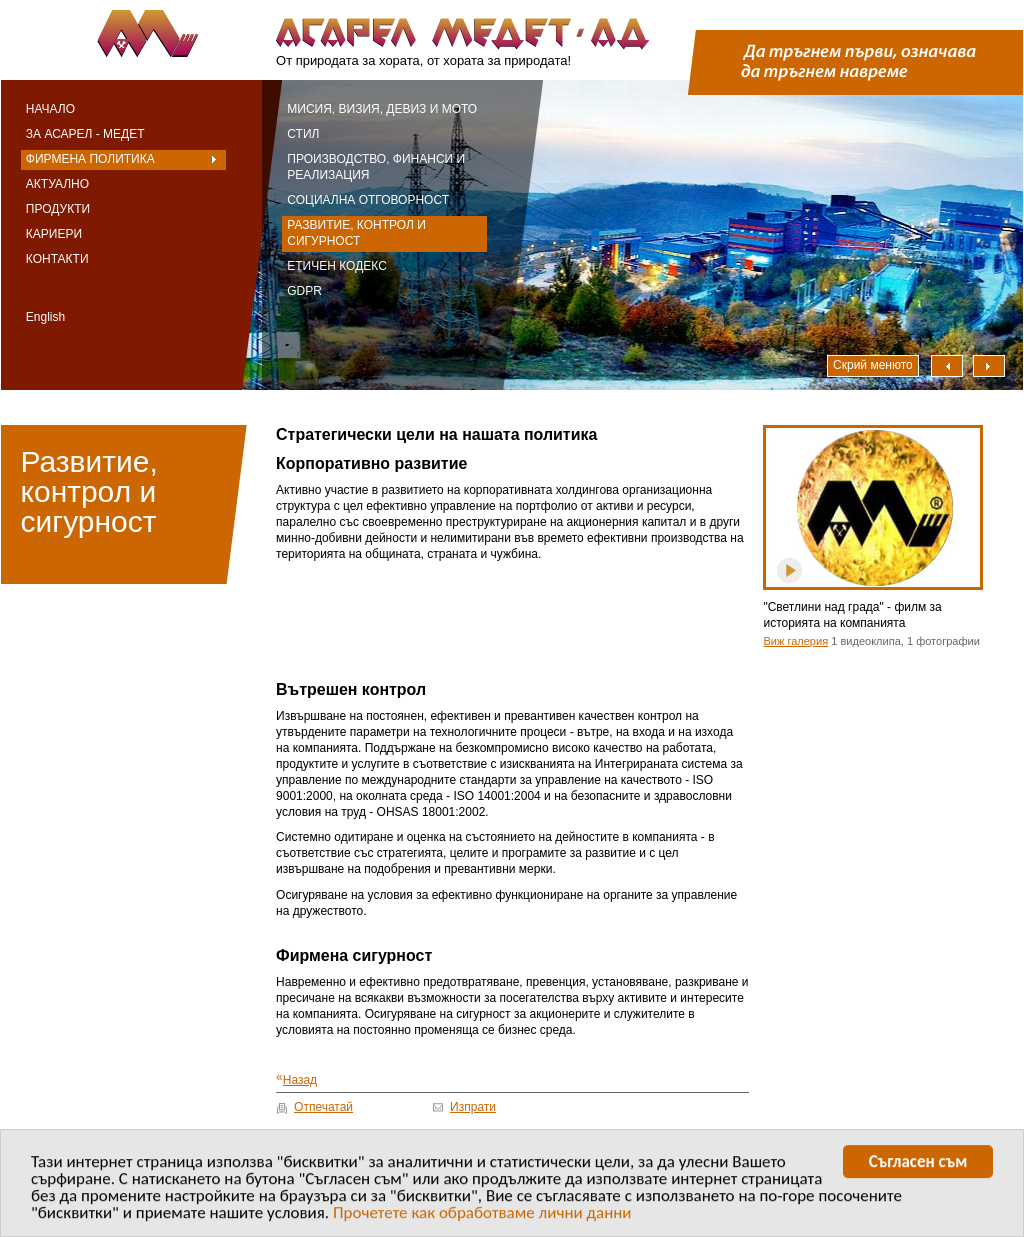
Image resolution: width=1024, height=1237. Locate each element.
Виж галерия (795, 641)
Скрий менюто (873, 365)
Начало (50, 109)
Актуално (57, 184)
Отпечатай (323, 1107)
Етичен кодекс (337, 266)
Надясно (989, 366)
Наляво (947, 366)
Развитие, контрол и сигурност (356, 233)
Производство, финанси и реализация (376, 167)
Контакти (57, 259)
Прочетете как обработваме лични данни (482, 1215)
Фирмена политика (90, 159)
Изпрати (473, 1107)
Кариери (54, 234)
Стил (303, 134)
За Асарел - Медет (85, 134)
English (45, 317)
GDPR (304, 291)
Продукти (58, 209)
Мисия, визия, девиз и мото (382, 109)
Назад (296, 1078)
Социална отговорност (368, 200)
